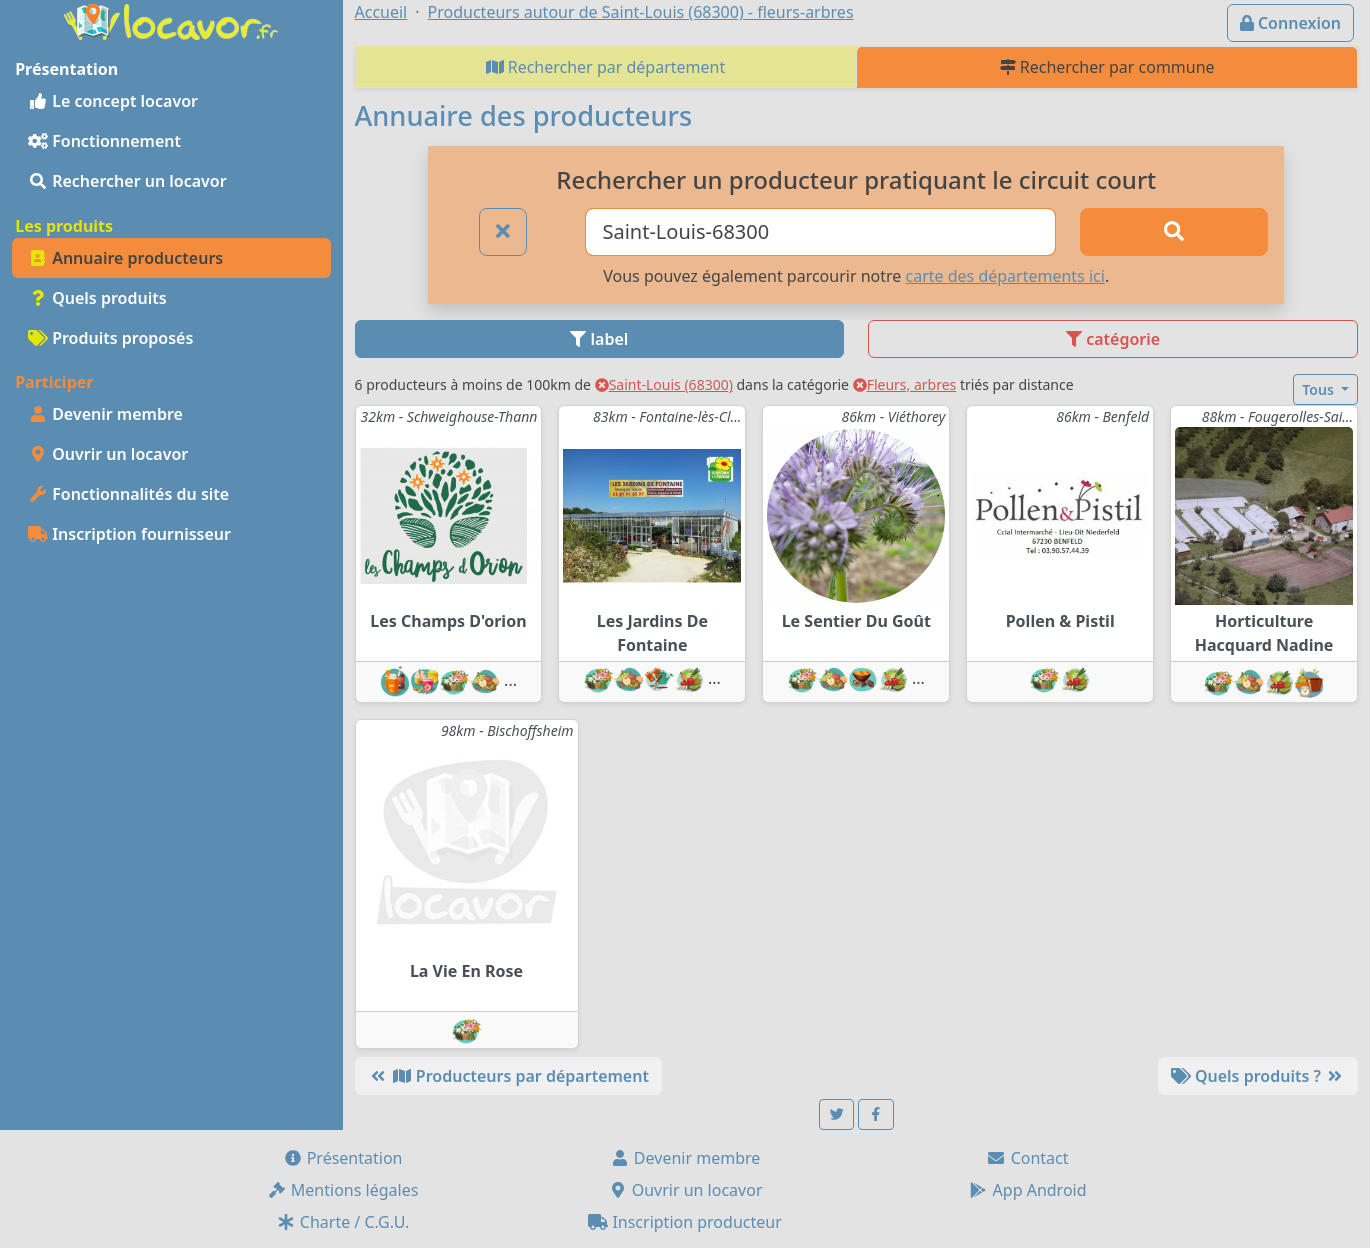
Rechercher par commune (1107, 67)
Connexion (1290, 23)
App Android (1027, 1190)
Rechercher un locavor (127, 181)
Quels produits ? (1258, 1076)
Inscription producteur (685, 1222)
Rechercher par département (606, 67)
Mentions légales (343, 1190)
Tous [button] (1319, 389)
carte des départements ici (1005, 276)
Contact (1027, 1158)
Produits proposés (110, 338)
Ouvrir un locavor (108, 454)
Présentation (343, 1158)
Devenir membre (105, 414)
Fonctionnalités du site (128, 494)
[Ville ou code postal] (820, 232)
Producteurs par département (508, 1076)
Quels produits (97, 298)
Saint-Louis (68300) (664, 384)
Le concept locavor (113, 101)
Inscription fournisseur (129, 534)
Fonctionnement (104, 141)
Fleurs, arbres (905, 384)
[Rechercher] (1174, 232)
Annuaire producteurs (125, 258)
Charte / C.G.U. (343, 1222)
